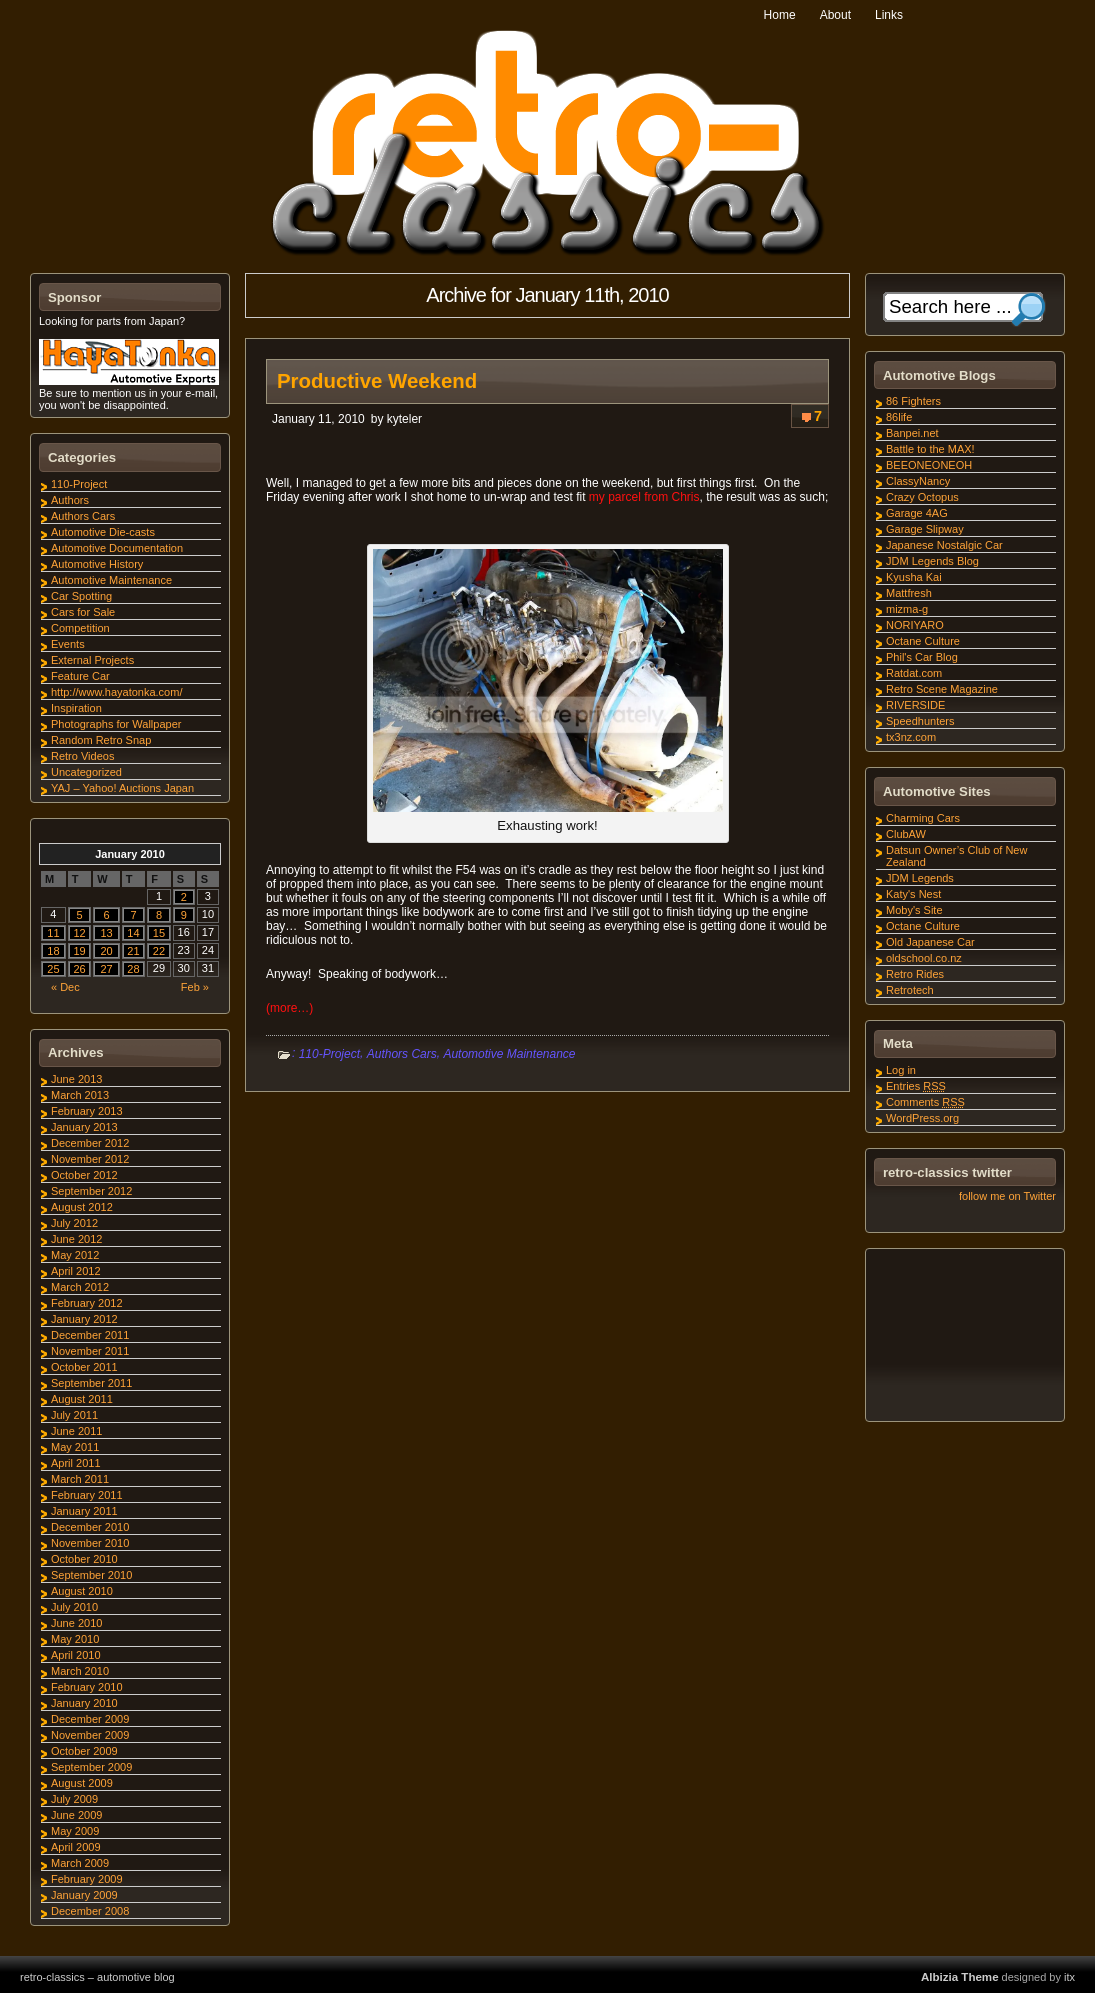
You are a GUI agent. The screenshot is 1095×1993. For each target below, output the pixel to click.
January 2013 (84, 1127)
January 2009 (84, 1895)
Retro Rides (915, 974)
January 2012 (84, 1319)
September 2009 (91, 1767)
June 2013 (76, 1079)
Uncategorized (86, 772)
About (835, 15)
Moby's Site (914, 910)
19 (79, 951)
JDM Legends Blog (932, 561)
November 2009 (90, 1735)
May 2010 (75, 1639)
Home (780, 15)
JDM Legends (920, 878)
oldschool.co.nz (924, 958)
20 (106, 951)
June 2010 (76, 1623)
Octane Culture (923, 641)
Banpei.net (912, 433)
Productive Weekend (377, 381)
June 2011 (76, 1431)
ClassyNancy (918, 481)
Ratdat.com (914, 673)
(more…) (289, 1008)
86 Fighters (913, 401)
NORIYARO (915, 625)
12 (79, 933)
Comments (925, 1102)
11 (53, 933)
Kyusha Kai (914, 577)
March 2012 (80, 1287)
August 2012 (82, 1207)
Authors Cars (402, 1054)
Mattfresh (909, 593)
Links (889, 15)
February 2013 (87, 1111)
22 (159, 951)
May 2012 (75, 1255)
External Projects (92, 660)
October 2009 (84, 1751)
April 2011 (76, 1463)
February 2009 (87, 1879)
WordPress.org (922, 1118)
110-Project (329, 1054)
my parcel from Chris (644, 497)
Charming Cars (923, 818)
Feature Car (80, 676)
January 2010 (84, 1703)
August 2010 (82, 1591)
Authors (70, 500)
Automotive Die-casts (103, 532)
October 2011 (84, 1367)
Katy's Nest (913, 894)
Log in (901, 1070)
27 (106, 969)
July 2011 (74, 1415)
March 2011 (80, 1479)
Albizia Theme (960, 1977)
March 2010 (80, 1671)
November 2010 (90, 1543)
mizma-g (907, 609)
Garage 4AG (917, 513)
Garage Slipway (925, 529)
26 (79, 969)
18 (53, 951)
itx (1069, 1977)
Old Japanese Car (930, 942)
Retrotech (910, 990)
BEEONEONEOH (929, 465)
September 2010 (91, 1575)
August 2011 (82, 1399)
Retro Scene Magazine (942, 689)
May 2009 (75, 1831)
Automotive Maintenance (509, 1054)
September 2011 (91, 1383)
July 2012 (74, 1223)
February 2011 (87, 1495)
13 (106, 933)
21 (133, 951)
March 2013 (80, 1095)
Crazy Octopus (922, 497)
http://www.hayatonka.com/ (116, 692)
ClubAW (906, 834)
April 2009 (76, 1847)
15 (159, 933)
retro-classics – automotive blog (97, 1977)
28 (133, 969)
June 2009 (76, 1815)
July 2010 (74, 1607)
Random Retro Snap (101, 740)
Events (68, 644)
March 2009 (80, 1863)
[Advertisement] (964, 1338)
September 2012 (91, 1191)
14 (133, 933)
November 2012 (90, 1159)
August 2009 (82, 1783)
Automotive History (97, 564)
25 (53, 969)
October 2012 (84, 1175)
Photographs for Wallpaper (116, 724)
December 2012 (90, 1143)
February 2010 (87, 1687)
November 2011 (90, 1351)
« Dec (65, 987)
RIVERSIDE (915, 705)
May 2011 (75, 1447)
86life (899, 417)
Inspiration (76, 708)
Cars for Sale (83, 612)
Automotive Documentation (117, 548)
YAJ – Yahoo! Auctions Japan (122, 788)
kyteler (404, 419)
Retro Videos (82, 756)
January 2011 (84, 1511)
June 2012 (76, 1239)
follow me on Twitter (1007, 1196)
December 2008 (90, 1911)
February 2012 (87, 1303)
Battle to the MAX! (930, 449)
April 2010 (76, 1655)
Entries (916, 1086)
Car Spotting (81, 596)
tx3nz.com (911, 737)
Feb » (195, 987)
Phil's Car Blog (922, 657)
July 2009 (74, 1799)
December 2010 (90, 1527)
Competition (80, 628)
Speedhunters (920, 721)
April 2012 (76, 1271)
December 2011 (90, 1335)
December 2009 (90, 1719)
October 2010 (84, 1559)
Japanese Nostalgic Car (944, 545)
